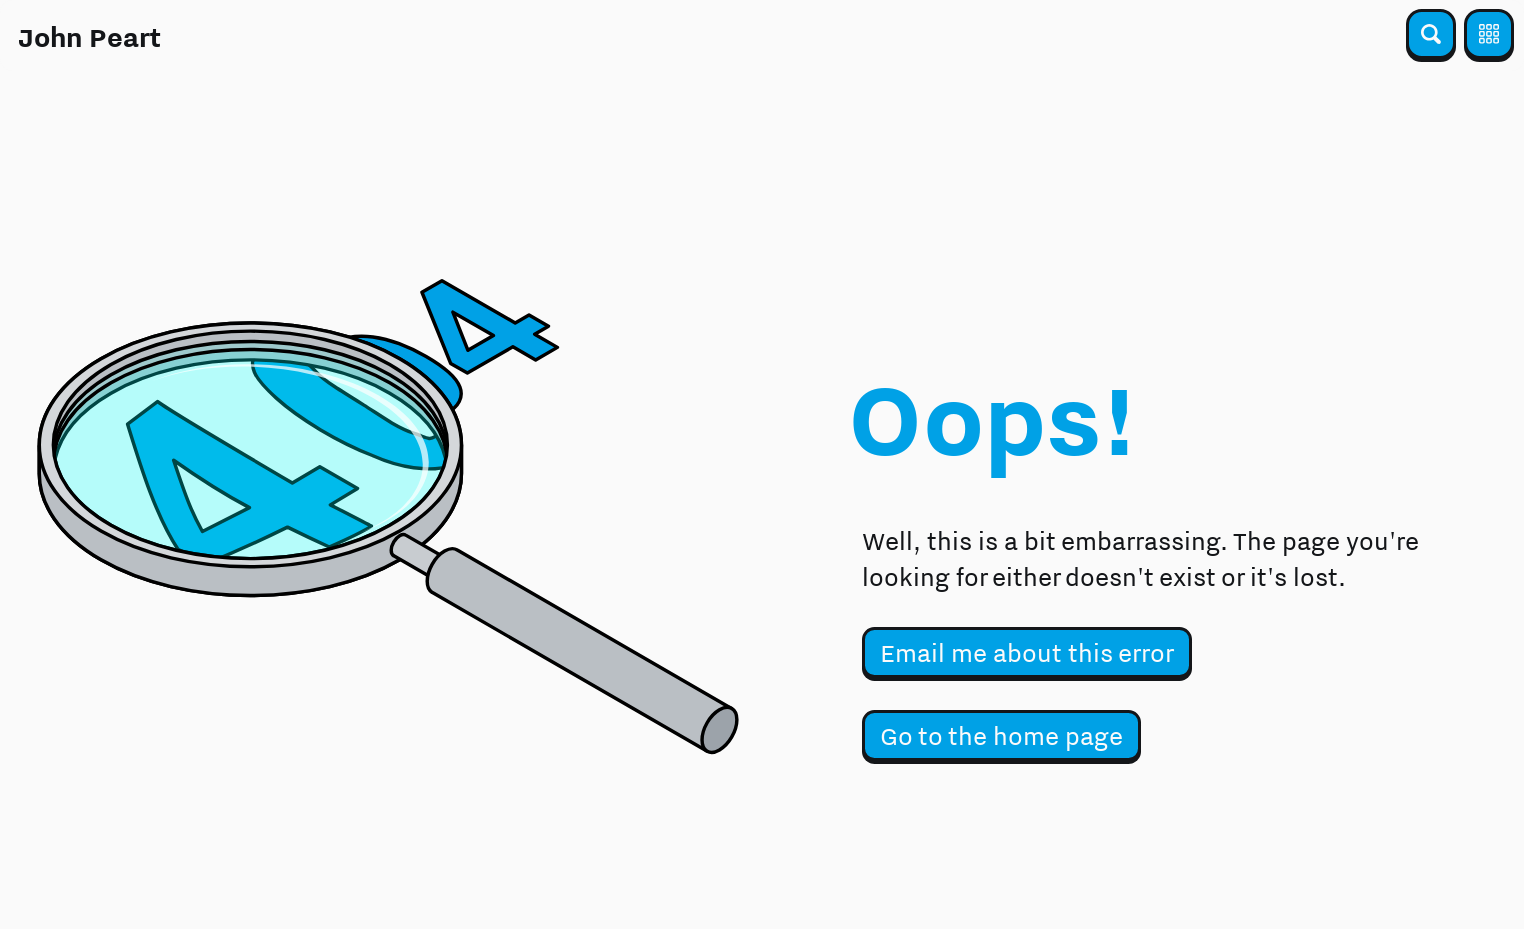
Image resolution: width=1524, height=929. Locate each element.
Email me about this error (1027, 652)
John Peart (89, 37)
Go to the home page (1001, 735)
